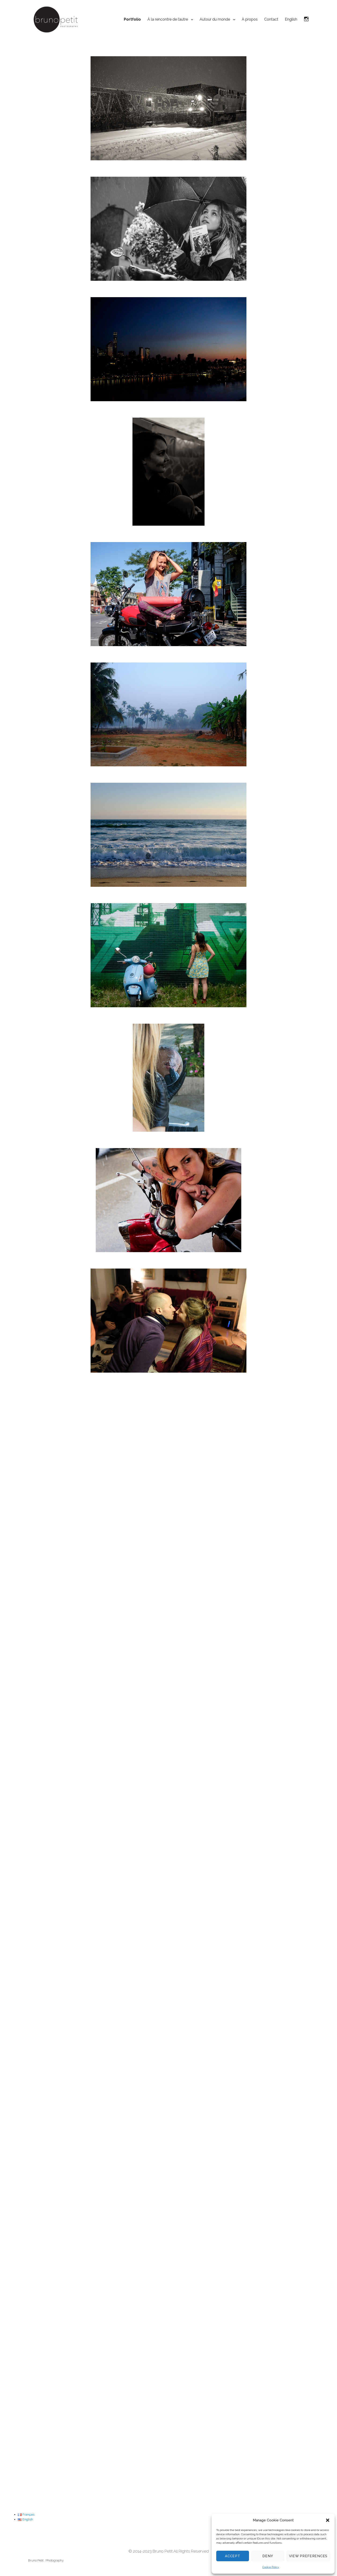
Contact (271, 19)
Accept (232, 2556)
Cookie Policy (270, 2567)
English (291, 19)
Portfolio (132, 19)
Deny (267, 2556)
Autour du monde (215, 19)
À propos (250, 19)
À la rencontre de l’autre (167, 19)
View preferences (308, 2556)
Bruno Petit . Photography (46, 2560)
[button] (327, 2520)
